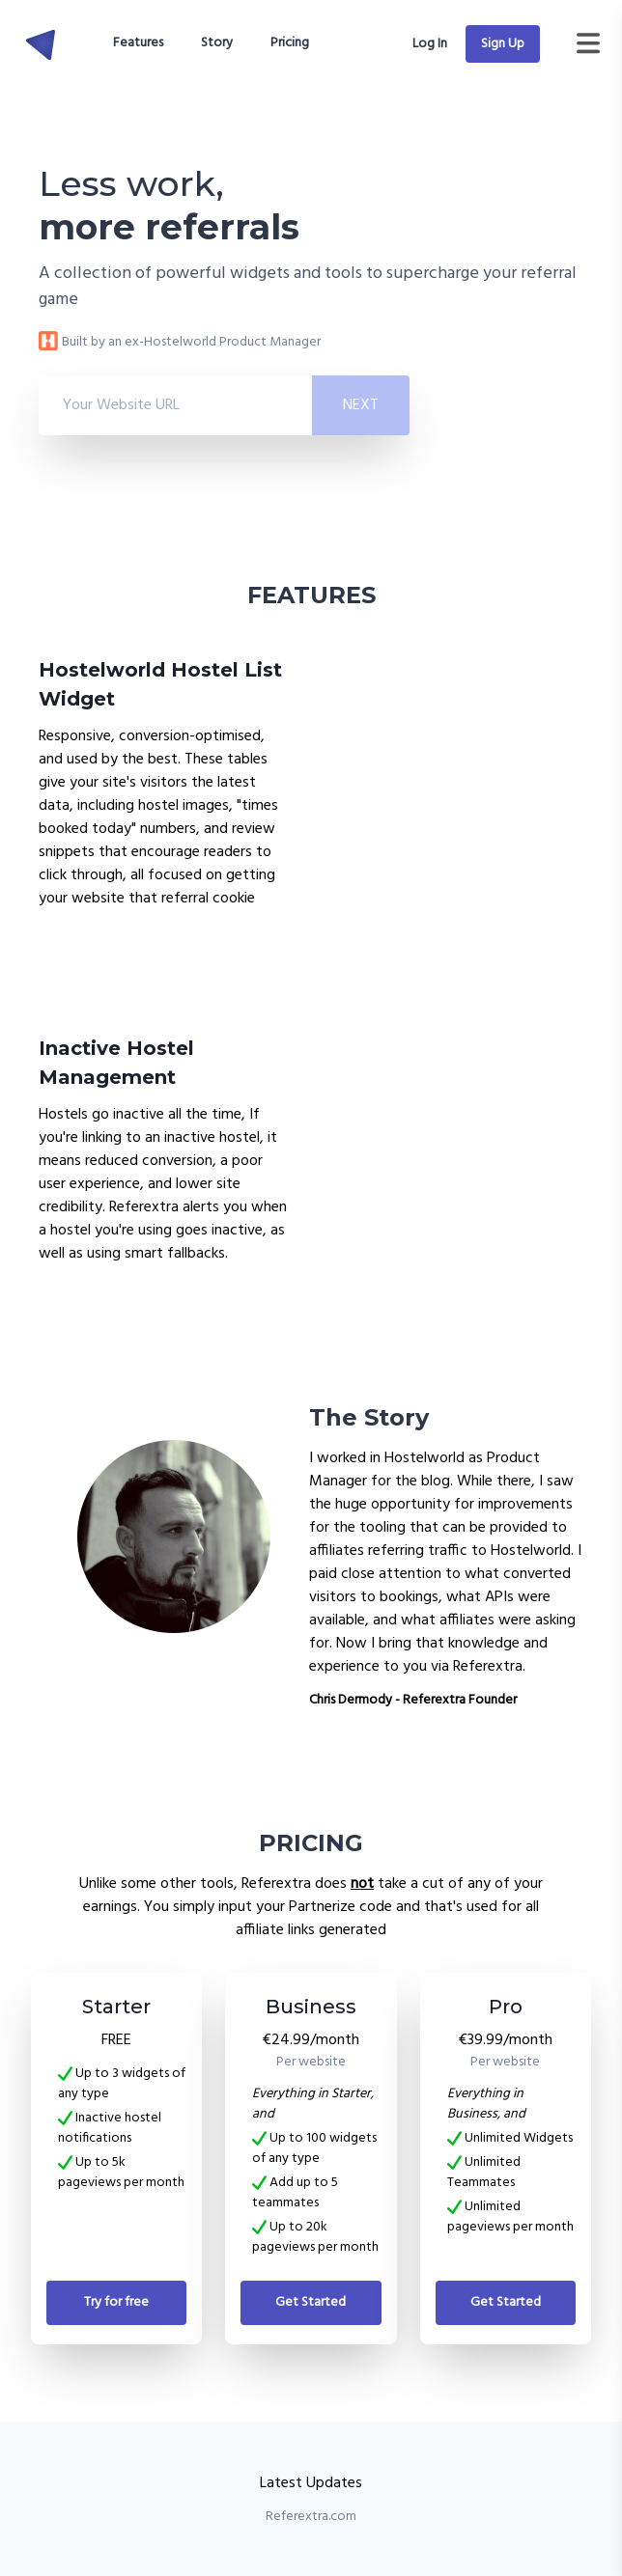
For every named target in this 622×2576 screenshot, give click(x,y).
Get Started (310, 2302)
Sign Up (502, 44)
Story (217, 43)
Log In (431, 44)
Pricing (289, 43)
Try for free (116, 2302)
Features (138, 43)
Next (361, 405)
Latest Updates (311, 2483)
